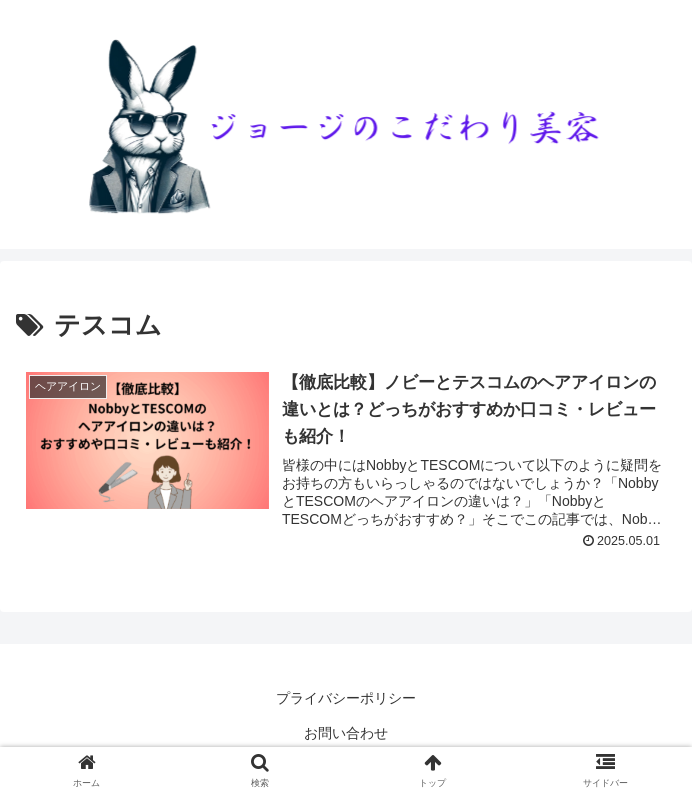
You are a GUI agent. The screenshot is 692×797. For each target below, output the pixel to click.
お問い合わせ (346, 733)
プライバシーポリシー (346, 698)
